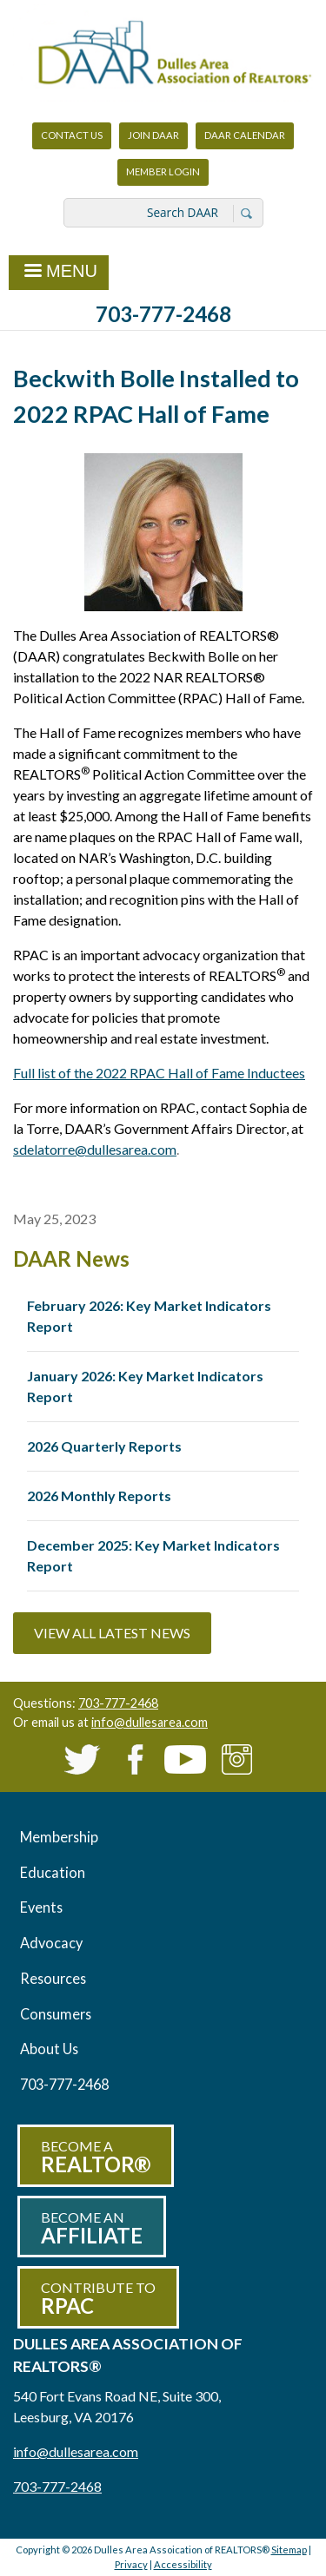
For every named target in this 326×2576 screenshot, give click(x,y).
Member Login (162, 176)
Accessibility (183, 2564)
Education (52, 1872)
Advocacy (51, 1942)
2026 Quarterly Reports (104, 1446)
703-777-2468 (163, 313)
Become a (95, 2157)
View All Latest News (112, 1632)
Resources (53, 1978)
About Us (49, 2048)
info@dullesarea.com (149, 1722)
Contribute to (98, 2298)
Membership (59, 1836)
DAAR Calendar (244, 135)
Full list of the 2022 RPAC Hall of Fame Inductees (159, 1072)
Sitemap (289, 2549)
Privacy (131, 2564)
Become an (92, 2228)
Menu (58, 273)
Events (41, 1907)
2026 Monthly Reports (99, 1495)
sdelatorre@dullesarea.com (94, 1149)
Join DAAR (153, 135)
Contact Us (72, 135)
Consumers (55, 2014)
